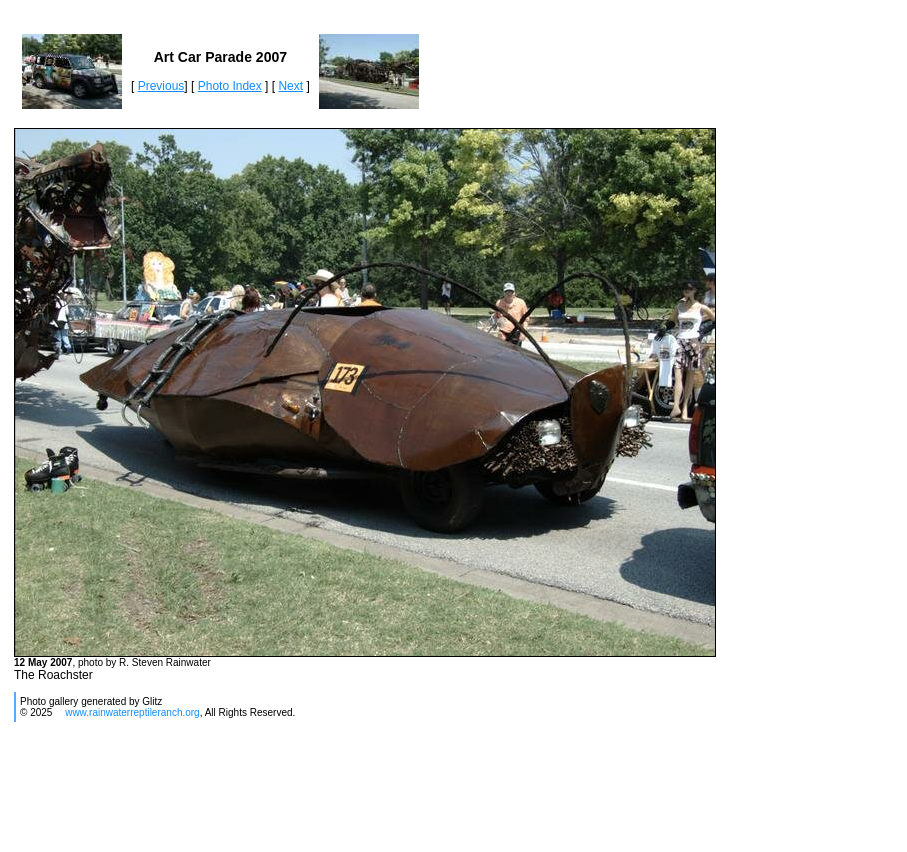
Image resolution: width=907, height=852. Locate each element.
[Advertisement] (376, 795)
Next (290, 86)
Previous (161, 86)
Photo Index (230, 86)
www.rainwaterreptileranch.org (132, 712)
